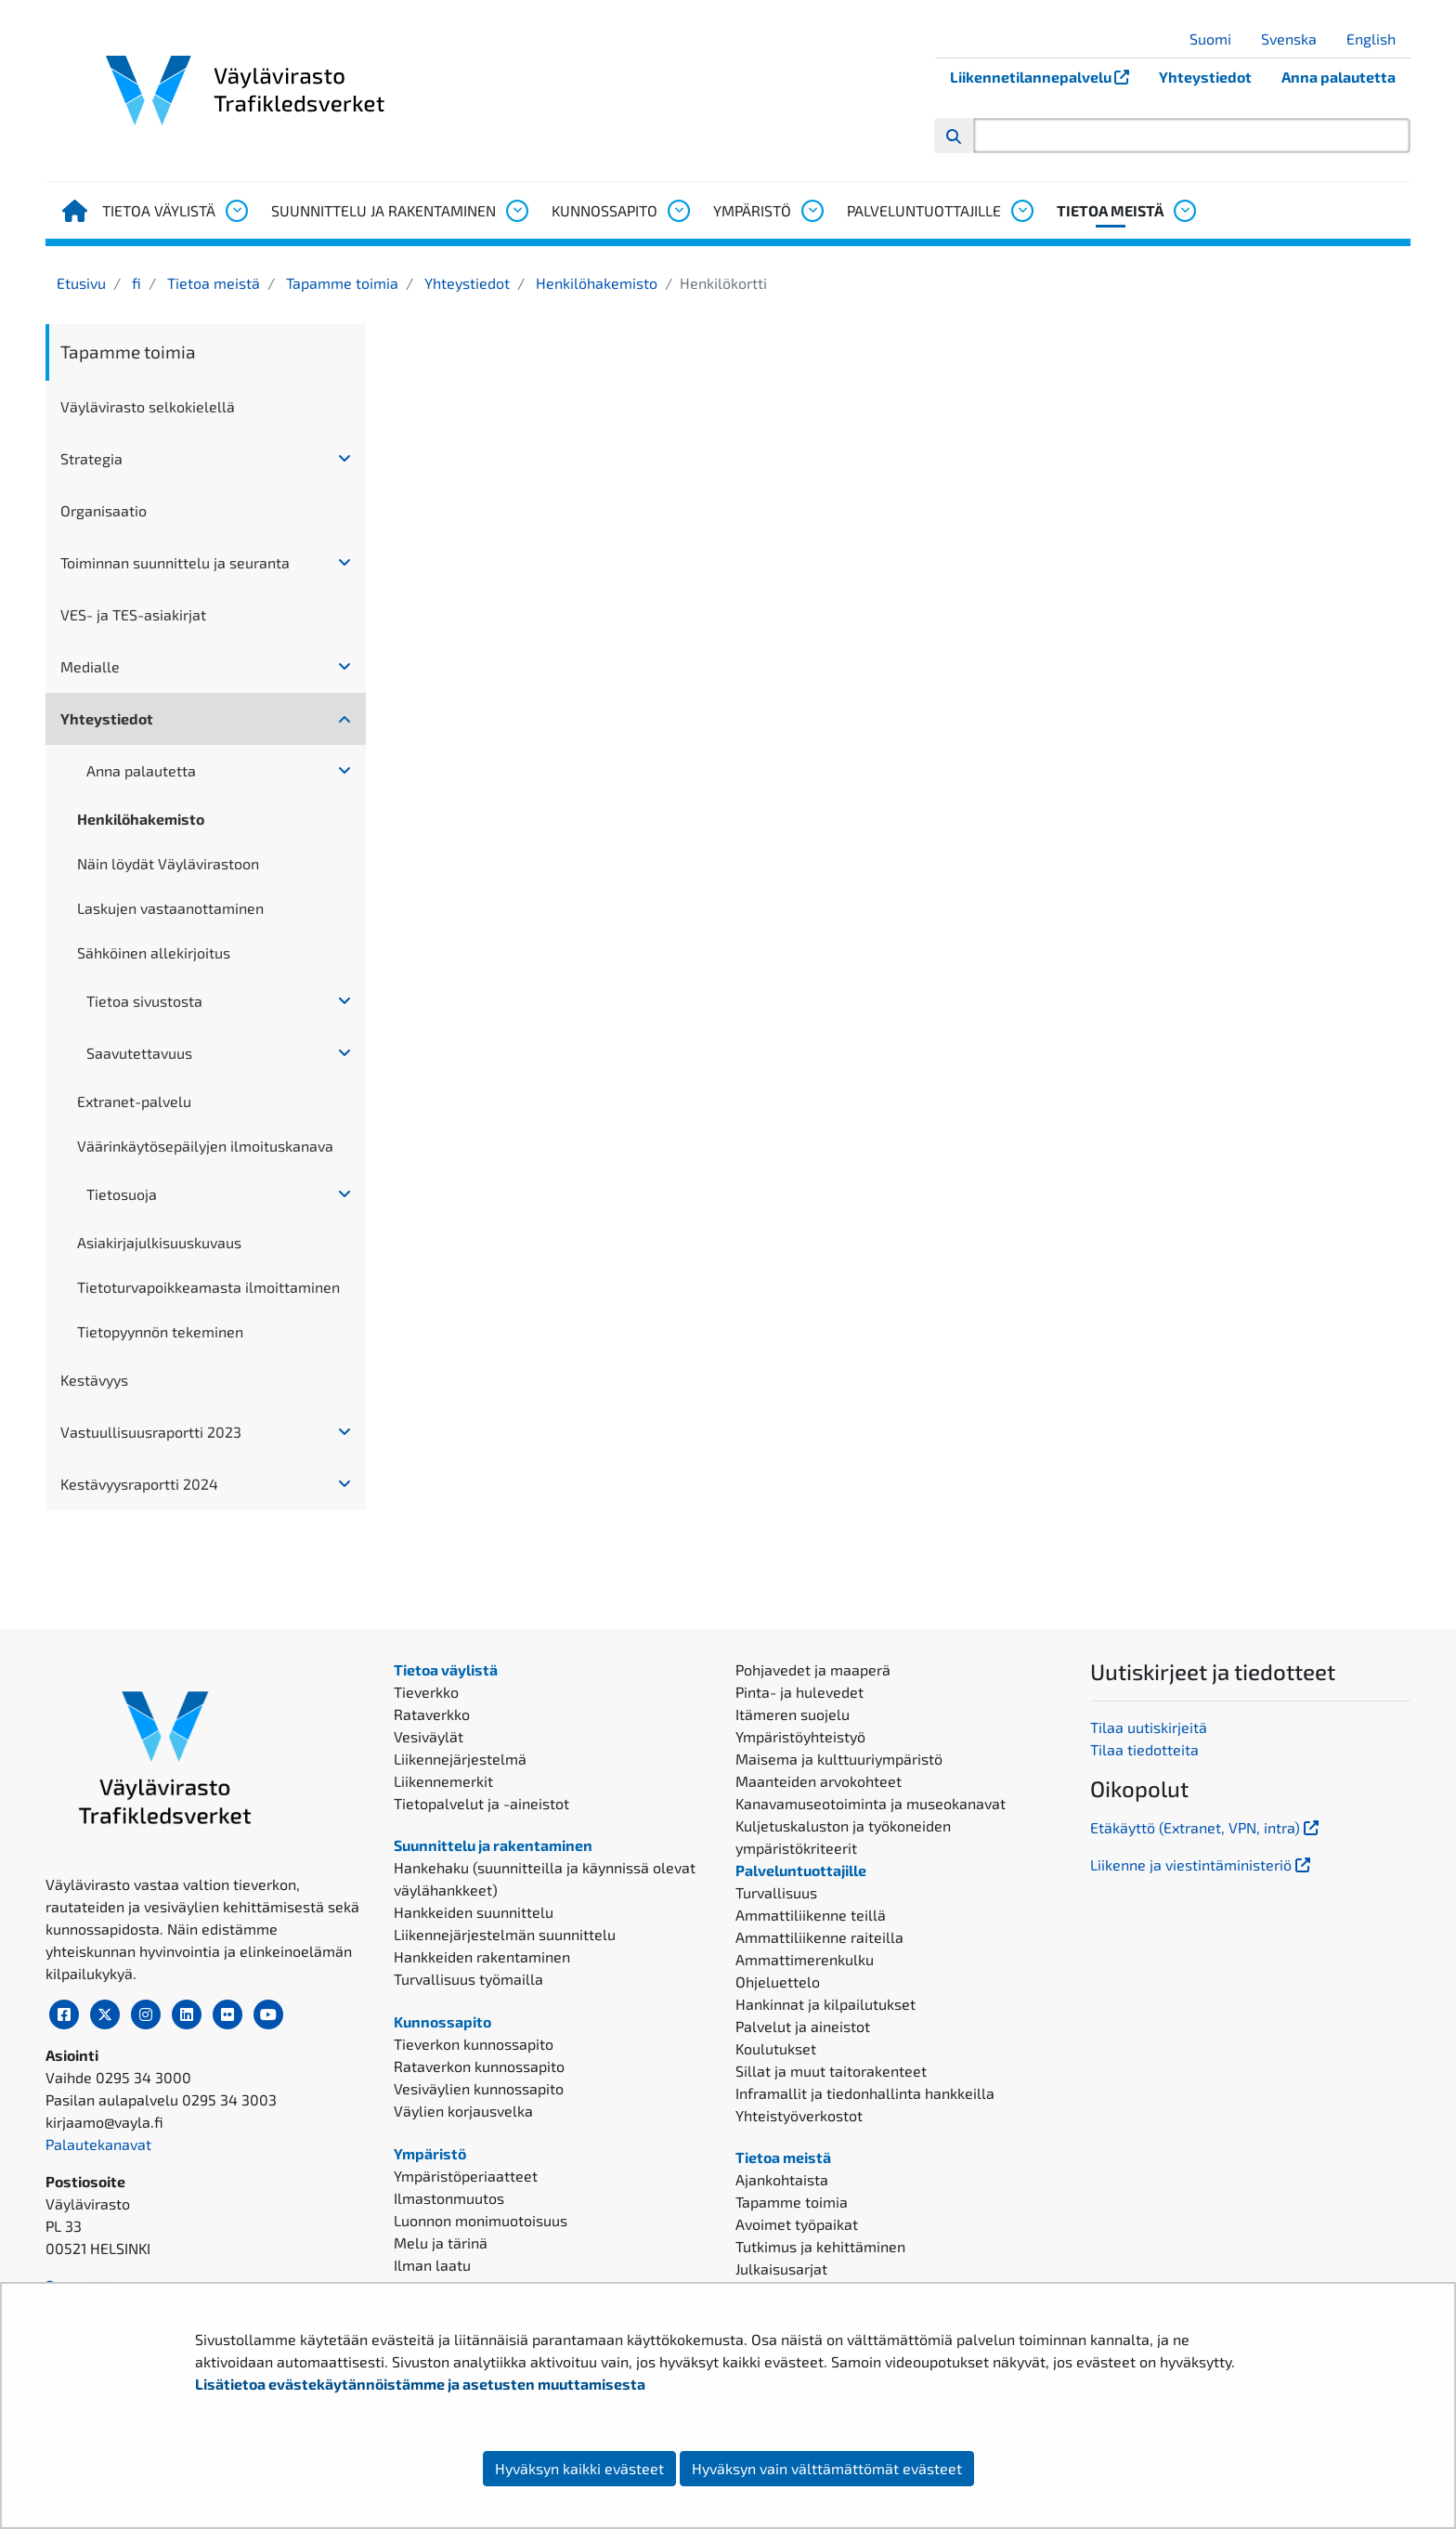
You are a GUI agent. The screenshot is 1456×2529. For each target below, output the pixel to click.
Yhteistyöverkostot (799, 2115)
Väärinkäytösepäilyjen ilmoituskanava (205, 1145)
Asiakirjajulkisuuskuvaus (159, 1242)
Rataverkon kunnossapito (479, 2066)
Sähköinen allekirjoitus (153, 952)
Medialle (90, 666)
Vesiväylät (428, 1736)
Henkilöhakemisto (594, 283)
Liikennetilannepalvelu (1047, 76)
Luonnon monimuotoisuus (480, 2220)
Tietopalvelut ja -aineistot (481, 1803)
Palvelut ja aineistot (802, 2026)
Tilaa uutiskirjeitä (1148, 1727)
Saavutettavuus (139, 1053)
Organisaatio (103, 510)
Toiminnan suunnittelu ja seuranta (175, 562)
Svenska (1296, 38)
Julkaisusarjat (781, 2268)
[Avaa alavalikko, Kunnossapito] (677, 211)
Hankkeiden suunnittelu (473, 1912)
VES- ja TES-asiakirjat (133, 614)
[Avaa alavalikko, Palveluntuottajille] (1021, 211)
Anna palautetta (1338, 76)
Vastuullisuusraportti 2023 (150, 1431)
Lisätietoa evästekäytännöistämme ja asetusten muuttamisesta (420, 2383)
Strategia (91, 458)
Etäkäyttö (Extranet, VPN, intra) (1206, 1827)
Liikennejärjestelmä (460, 1758)
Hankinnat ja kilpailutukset (825, 2004)
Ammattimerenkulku (804, 1959)
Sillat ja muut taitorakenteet (831, 2070)
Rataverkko (432, 1714)
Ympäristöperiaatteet (466, 2175)
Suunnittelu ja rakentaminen (383, 210)
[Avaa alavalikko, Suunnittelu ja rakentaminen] (516, 211)
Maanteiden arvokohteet (818, 1781)
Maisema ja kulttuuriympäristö (838, 1758)
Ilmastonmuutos (449, 2198)
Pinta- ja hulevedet (799, 1692)
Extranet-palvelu (134, 1101)
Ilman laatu (432, 2265)
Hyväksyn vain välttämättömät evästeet (827, 2468)
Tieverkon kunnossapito (473, 2044)
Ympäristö (752, 210)
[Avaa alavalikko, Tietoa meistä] (1184, 211)
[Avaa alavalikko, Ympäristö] (811, 211)
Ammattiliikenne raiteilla (819, 1937)
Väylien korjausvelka (463, 2110)
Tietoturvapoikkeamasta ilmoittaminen (208, 1287)
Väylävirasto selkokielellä (147, 406)
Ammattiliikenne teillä (810, 1914)
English (1378, 38)
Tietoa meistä (1110, 210)
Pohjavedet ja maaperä (812, 1669)
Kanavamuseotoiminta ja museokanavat (870, 1803)
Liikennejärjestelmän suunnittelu (505, 1934)
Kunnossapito (604, 210)
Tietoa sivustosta (144, 1001)
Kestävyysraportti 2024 (139, 1484)
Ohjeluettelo (777, 1981)
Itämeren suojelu (792, 1714)
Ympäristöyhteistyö (800, 1736)
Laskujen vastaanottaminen (170, 908)
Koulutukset (775, 2048)
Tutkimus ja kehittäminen (820, 2246)
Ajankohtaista (781, 2179)
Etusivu (81, 283)
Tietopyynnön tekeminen (160, 1331)
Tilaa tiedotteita (1144, 1749)
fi (134, 283)
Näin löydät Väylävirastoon (168, 863)
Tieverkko (426, 1692)
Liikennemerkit (443, 1781)
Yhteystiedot (1205, 76)
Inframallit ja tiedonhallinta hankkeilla (864, 2093)
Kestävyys (94, 1379)
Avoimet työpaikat (796, 2224)
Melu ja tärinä (441, 2242)
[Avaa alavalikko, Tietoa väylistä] (235, 211)
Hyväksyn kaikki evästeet (579, 2468)
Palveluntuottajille (924, 210)
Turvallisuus (776, 1892)
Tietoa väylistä (158, 210)
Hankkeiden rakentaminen (482, 1956)
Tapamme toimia (340, 283)
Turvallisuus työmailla (468, 1979)
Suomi (1217, 38)
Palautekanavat (98, 2144)
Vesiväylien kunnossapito (479, 2088)
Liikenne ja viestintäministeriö (1202, 1864)
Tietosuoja (121, 1194)
